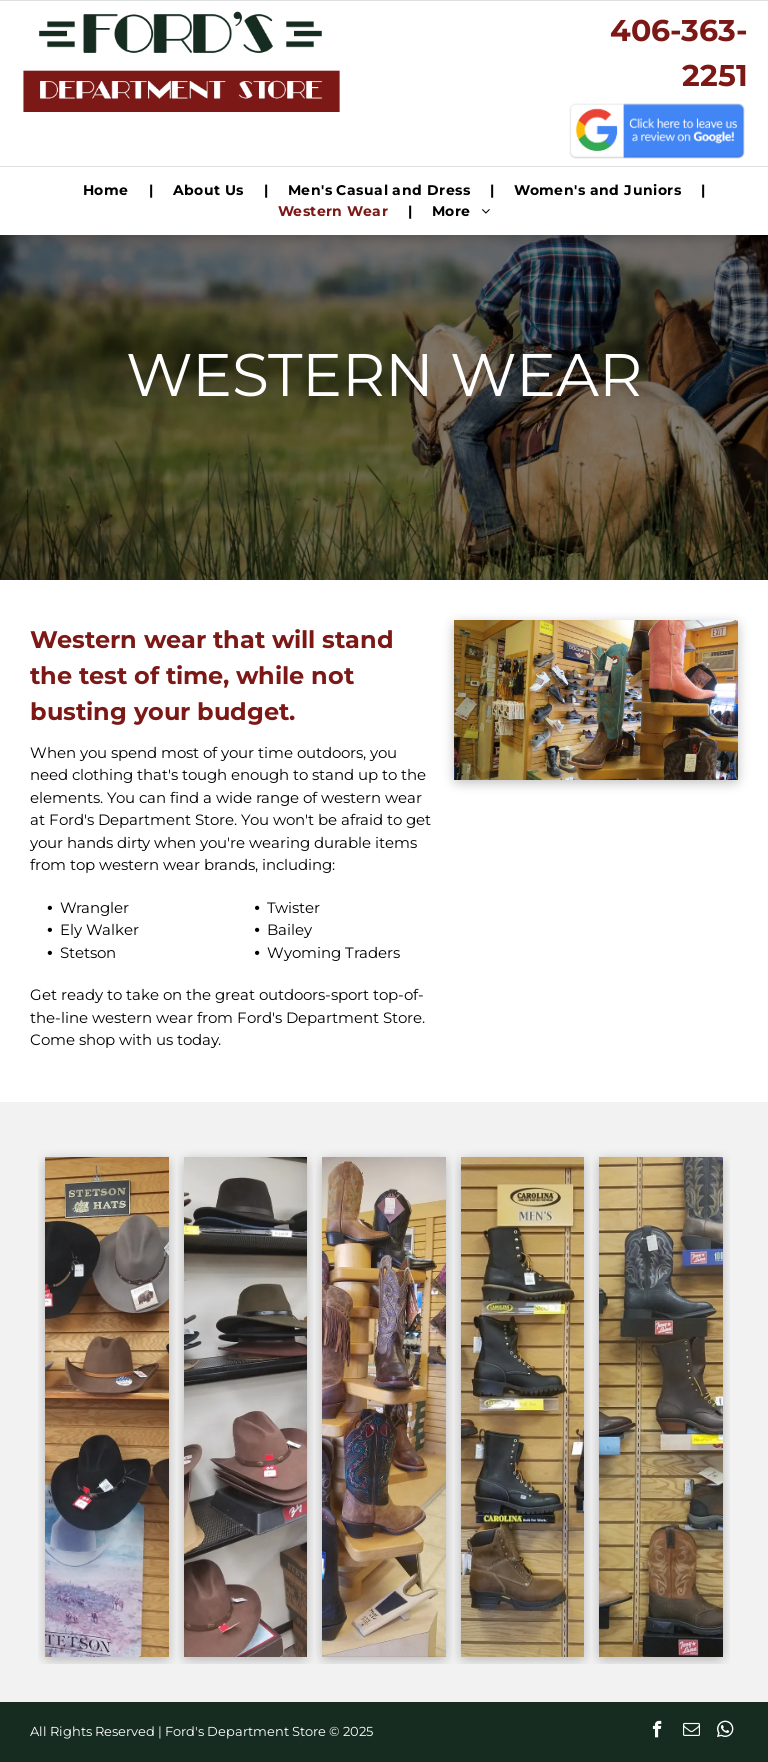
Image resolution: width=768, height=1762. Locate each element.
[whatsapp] (725, 1732)
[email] (691, 1732)
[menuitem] (108, 190)
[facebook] (657, 1732)
